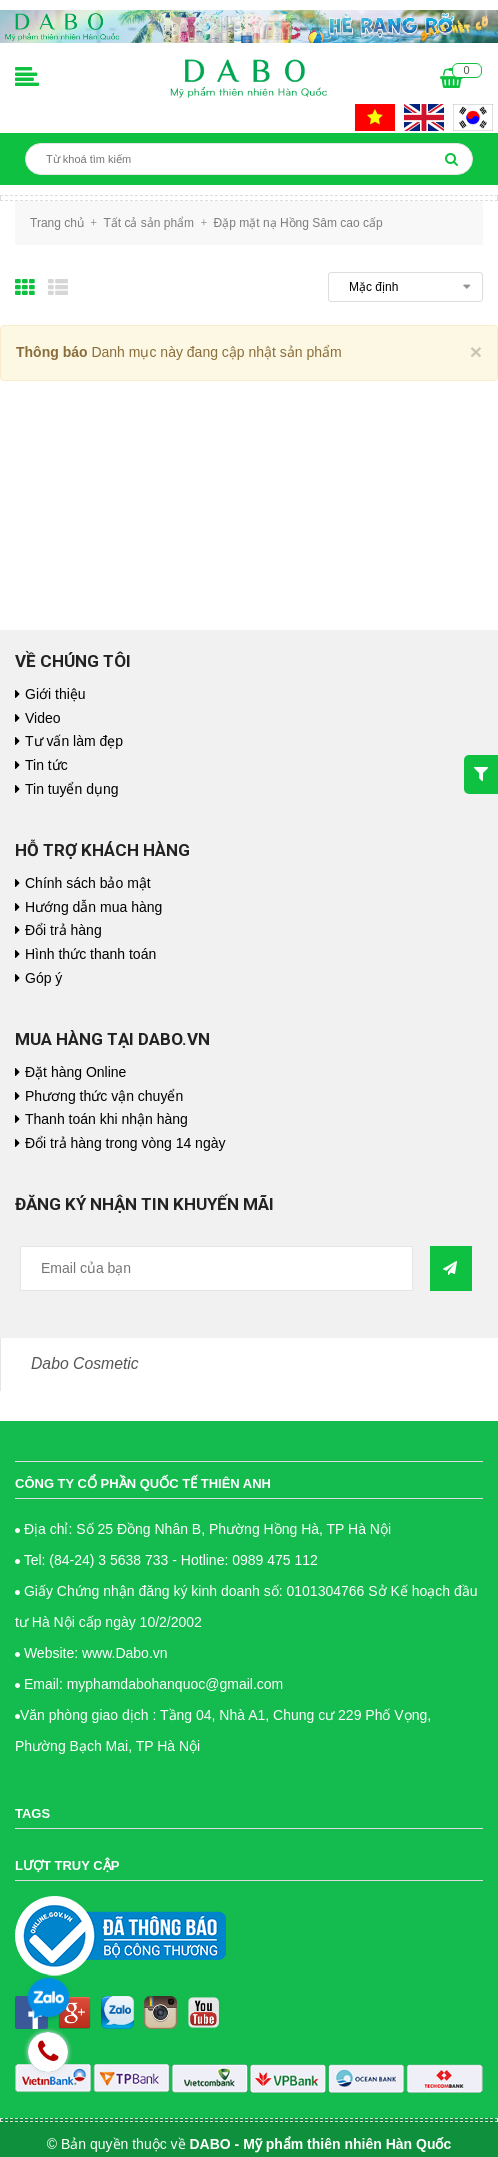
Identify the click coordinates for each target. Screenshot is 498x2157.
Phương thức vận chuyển (104, 1096)
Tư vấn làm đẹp (74, 741)
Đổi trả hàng (63, 930)
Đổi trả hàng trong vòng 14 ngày (125, 1143)
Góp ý (43, 978)
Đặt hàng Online (75, 1072)
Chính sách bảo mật (88, 883)
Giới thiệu (55, 694)
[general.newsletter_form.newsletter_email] (216, 1268)
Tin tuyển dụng (72, 789)
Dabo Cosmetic (85, 1363)
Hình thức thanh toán (90, 954)
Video (43, 718)
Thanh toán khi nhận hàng (106, 1119)
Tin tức (46, 765)
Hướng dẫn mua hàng (93, 907)
